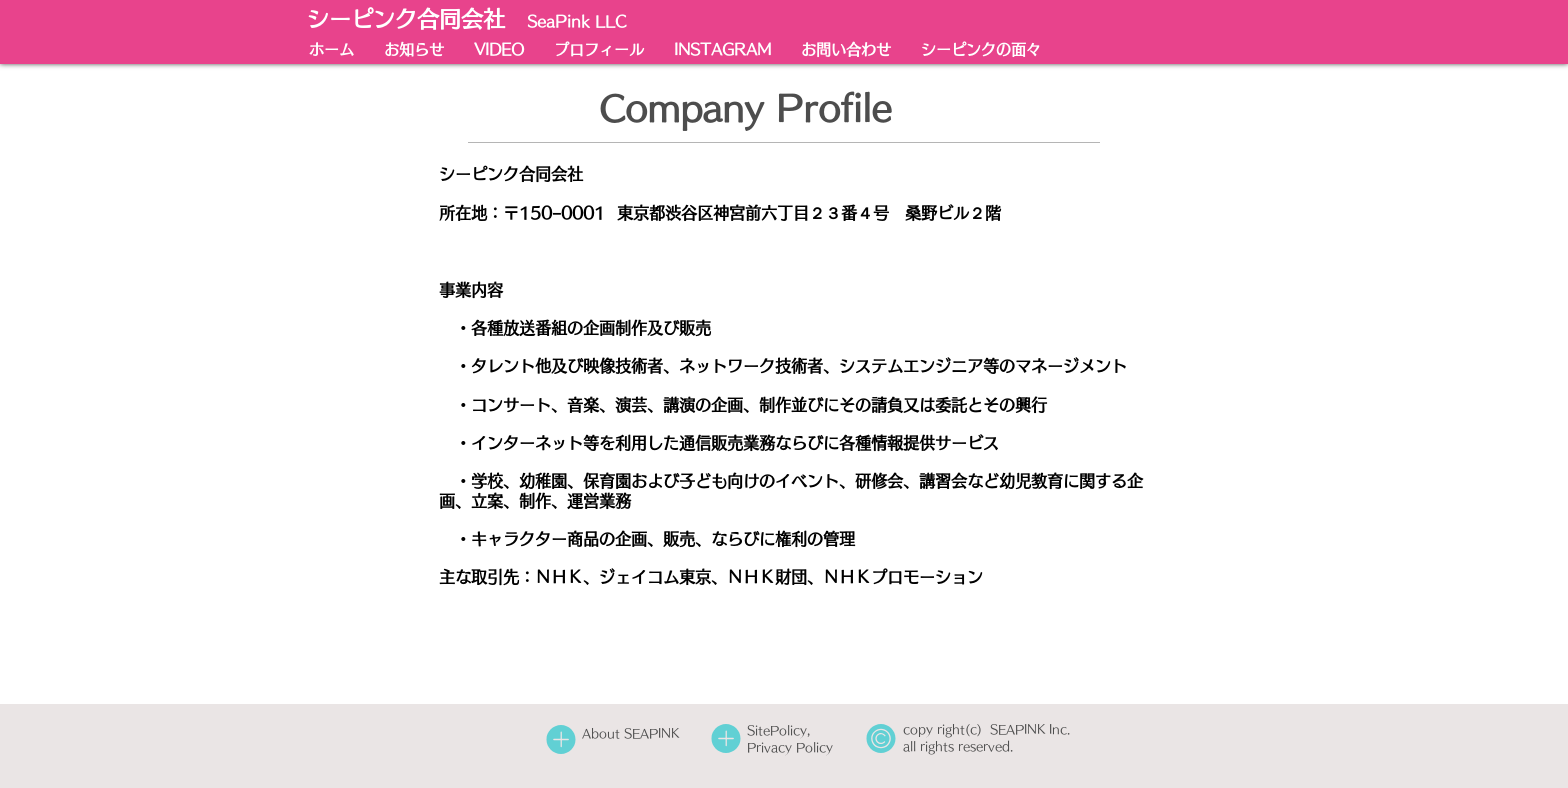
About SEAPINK (630, 733)
